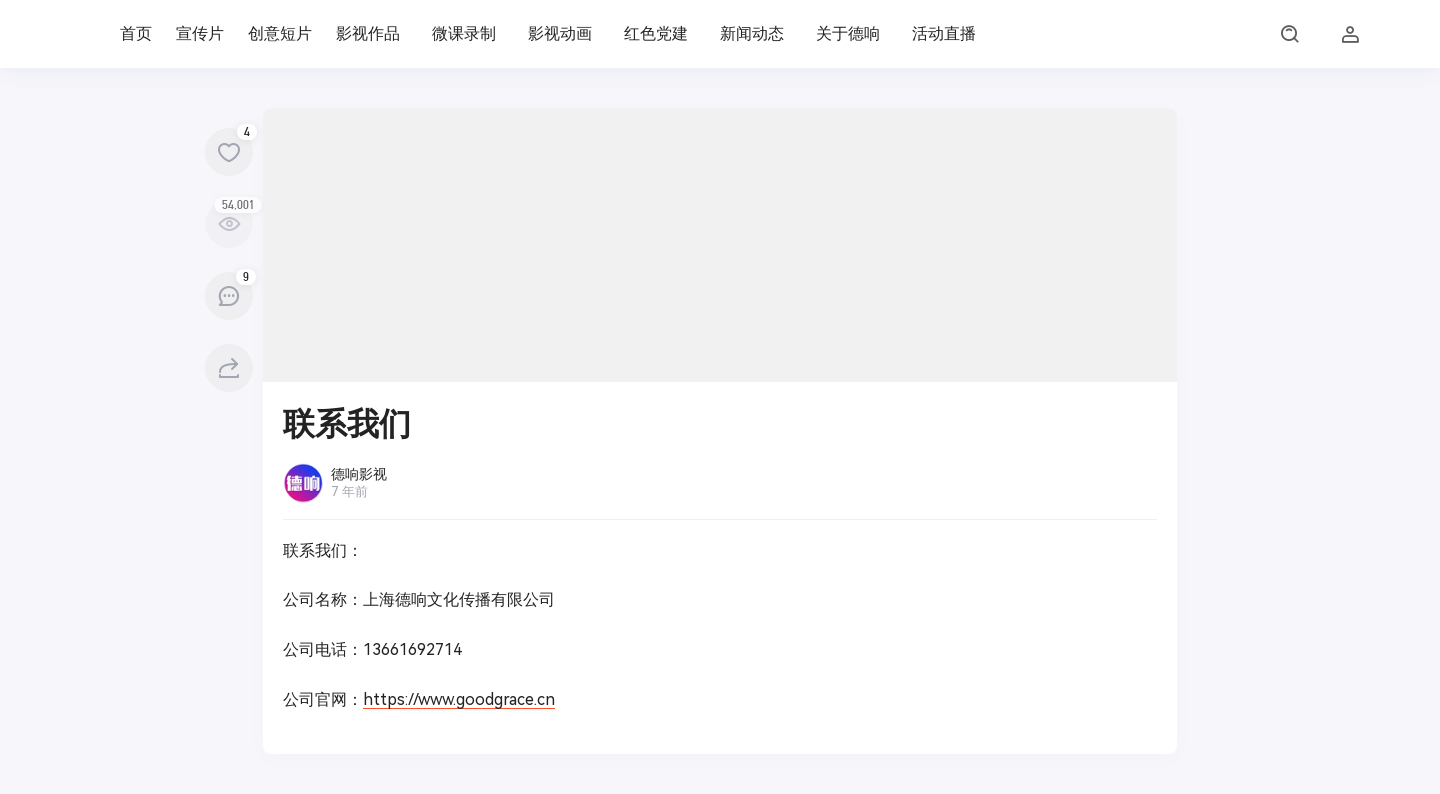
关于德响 (848, 33)
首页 (136, 33)
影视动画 (560, 33)
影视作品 (368, 33)
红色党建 (656, 33)
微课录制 (464, 33)
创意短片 (280, 33)
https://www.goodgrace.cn (459, 699)
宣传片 (200, 33)
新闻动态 (752, 33)
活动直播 (944, 33)
